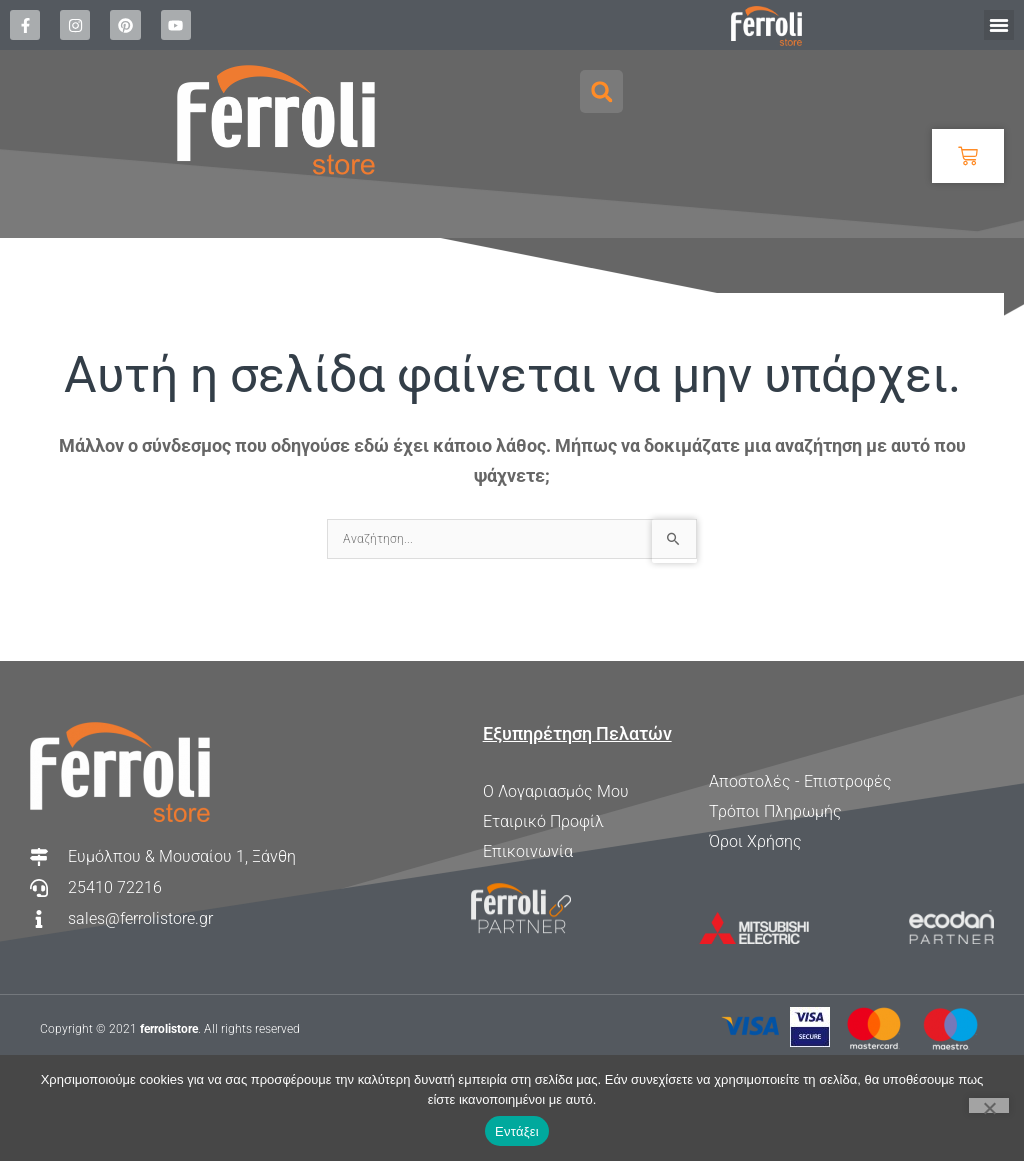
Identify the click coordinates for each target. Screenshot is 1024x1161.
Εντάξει (517, 1131)
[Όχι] (989, 1105)
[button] (999, 25)
